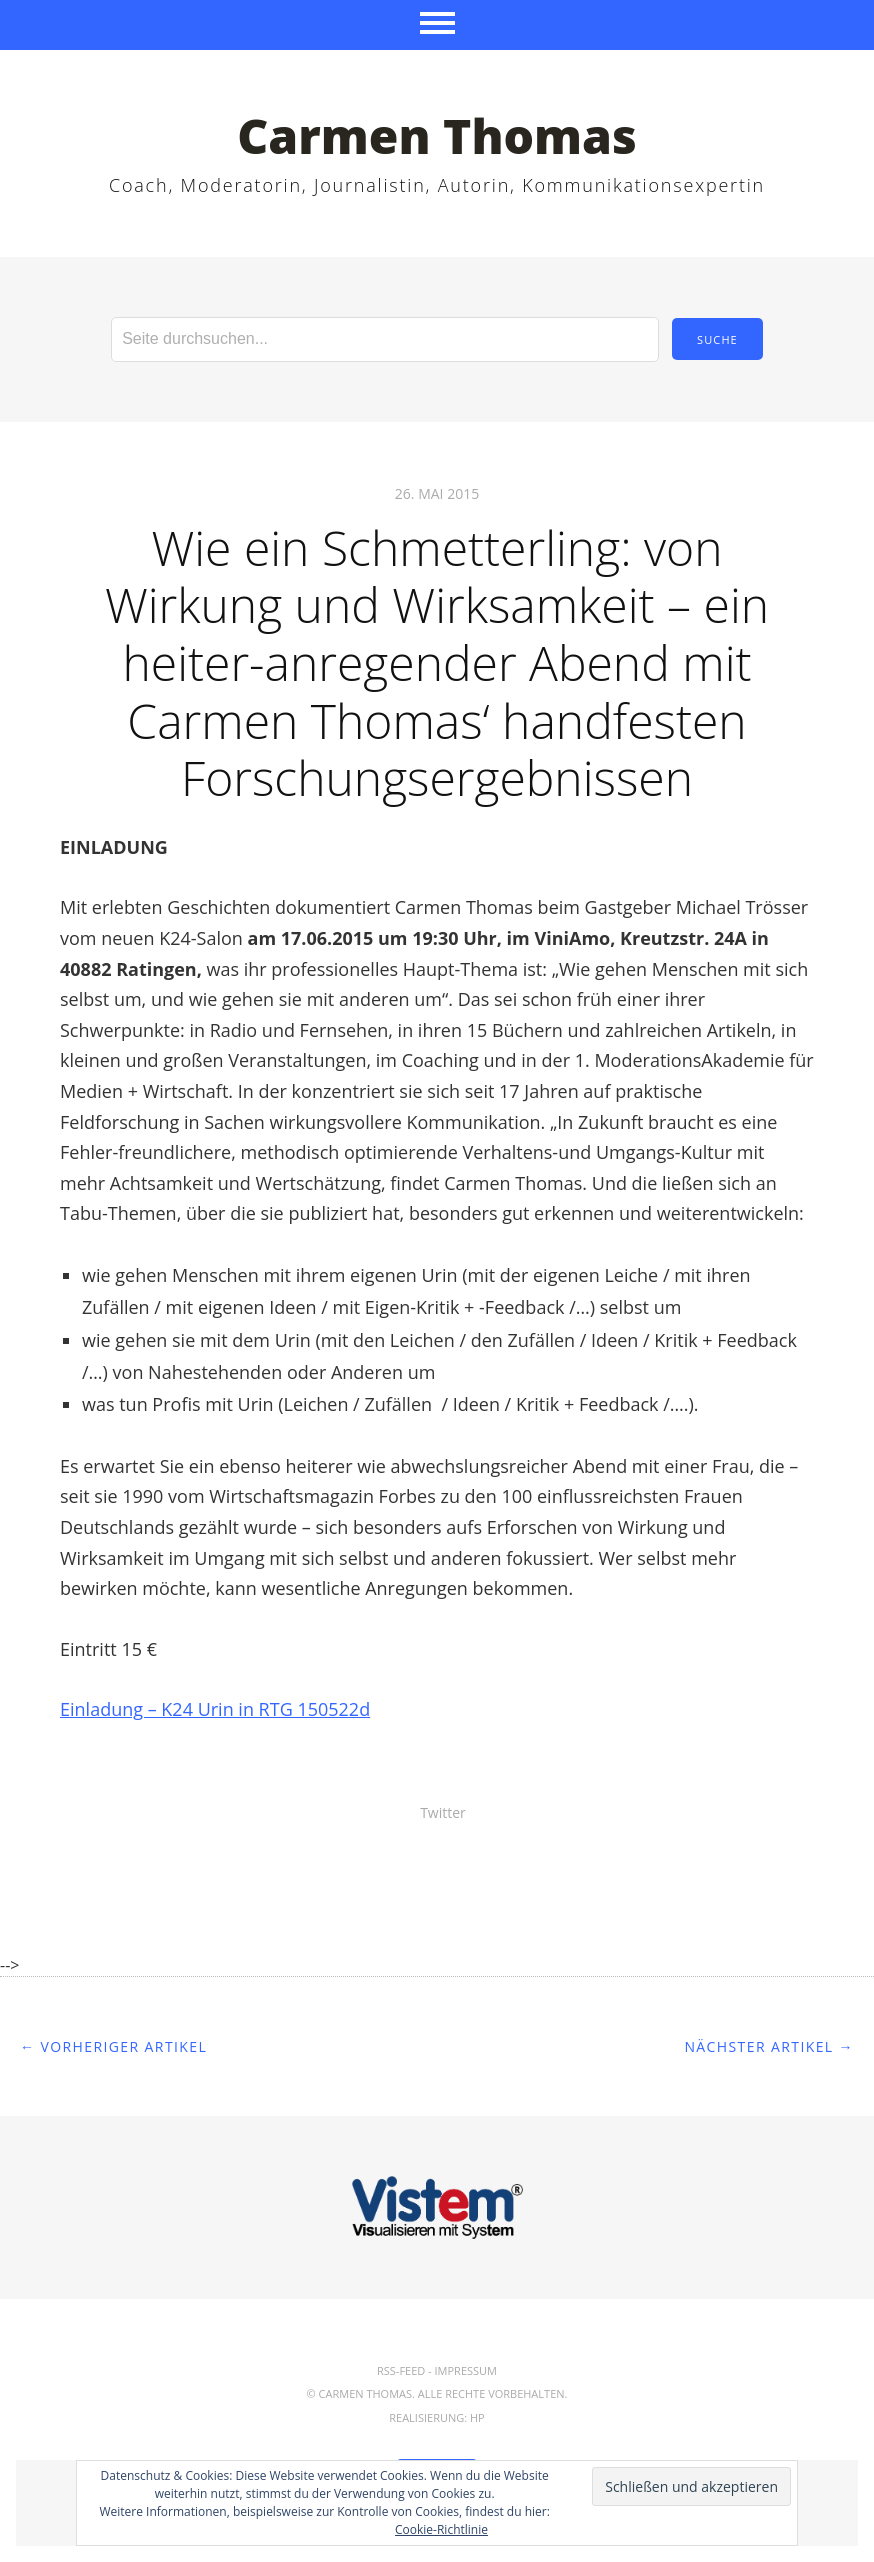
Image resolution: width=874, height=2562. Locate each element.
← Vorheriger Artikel (113, 2046)
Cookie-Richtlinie (441, 2529)
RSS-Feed (401, 2370)
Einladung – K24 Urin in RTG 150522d (215, 1709)
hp (477, 2417)
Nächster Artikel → (769, 2046)
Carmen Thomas (437, 135)
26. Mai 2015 (437, 493)
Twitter (443, 1812)
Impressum (466, 2370)
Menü (437, 25)
